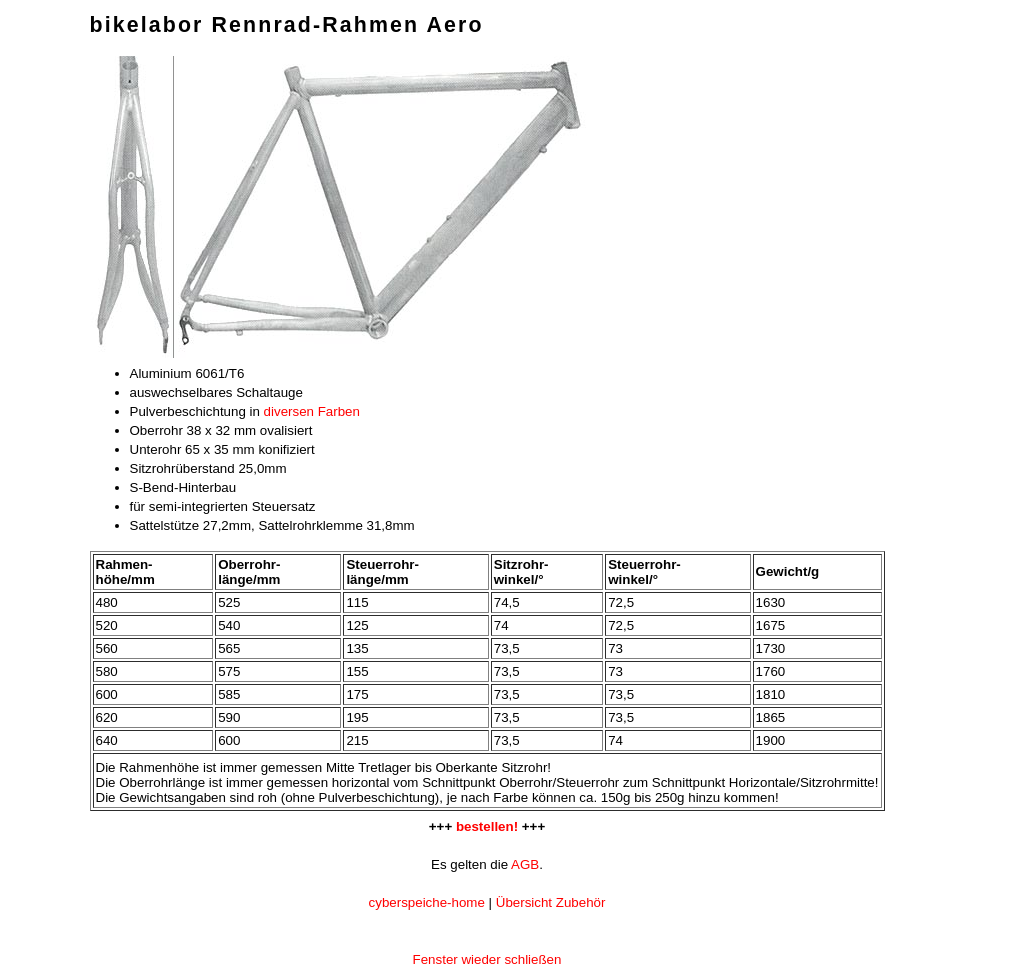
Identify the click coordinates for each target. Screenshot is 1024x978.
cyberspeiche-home (427, 902)
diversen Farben (312, 411)
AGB (525, 864)
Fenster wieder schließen (487, 959)
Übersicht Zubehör (551, 902)
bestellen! (487, 826)
